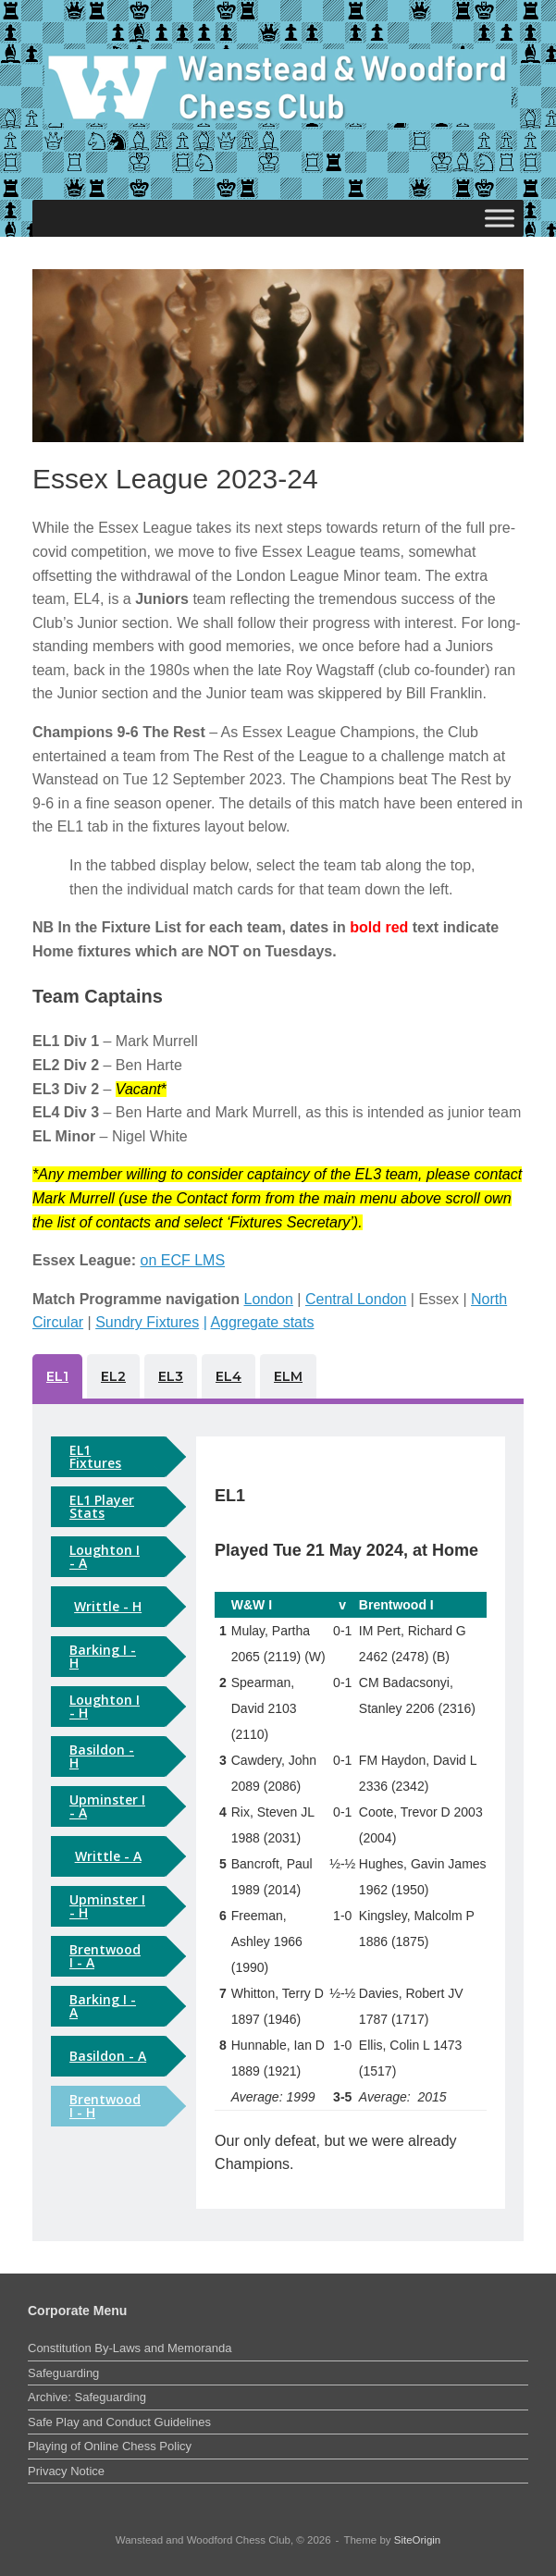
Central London (355, 1299)
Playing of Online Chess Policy (110, 2446)
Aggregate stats (262, 1322)
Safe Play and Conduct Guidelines (119, 2422)
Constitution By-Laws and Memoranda (129, 2348)
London (268, 1299)
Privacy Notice (66, 2471)
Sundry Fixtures (147, 1322)
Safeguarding (63, 2373)
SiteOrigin (417, 2539)
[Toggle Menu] (499, 218)
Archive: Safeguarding (87, 2397)
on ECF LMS (183, 1260)
